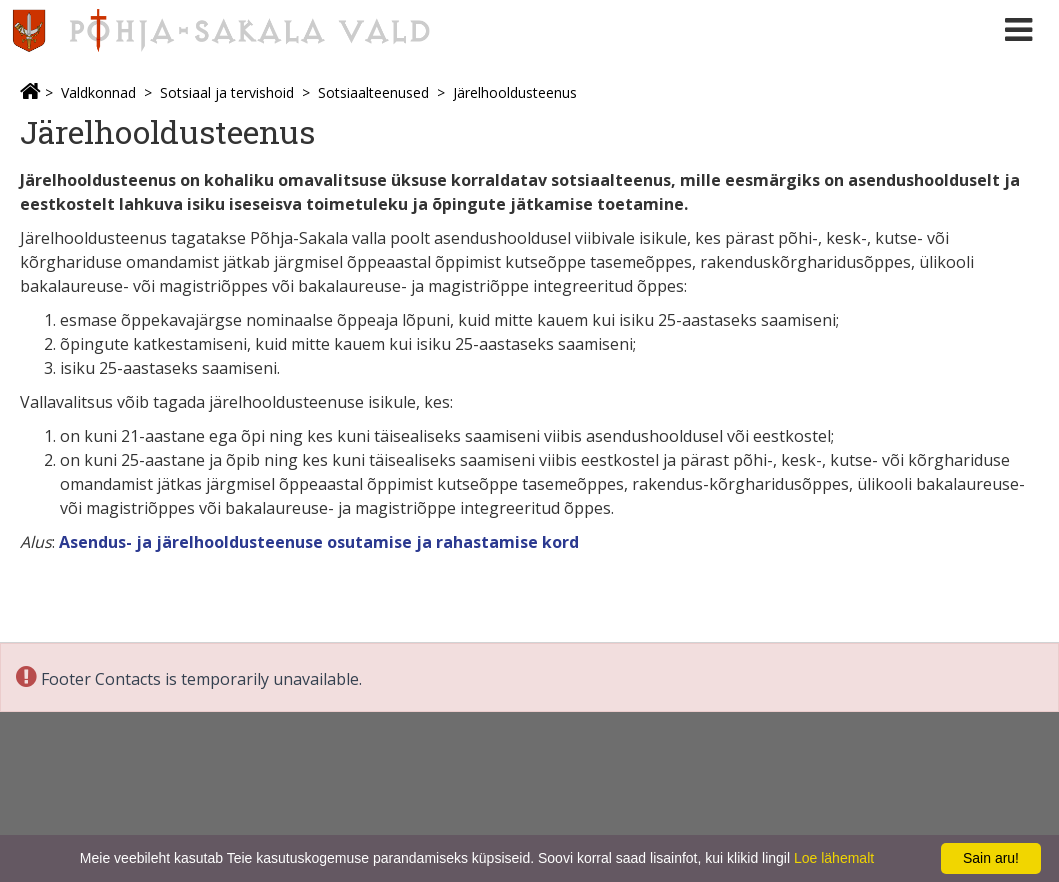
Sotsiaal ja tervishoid (227, 92)
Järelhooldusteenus (515, 92)
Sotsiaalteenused (373, 92)
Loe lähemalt (834, 858)
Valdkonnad (98, 92)
